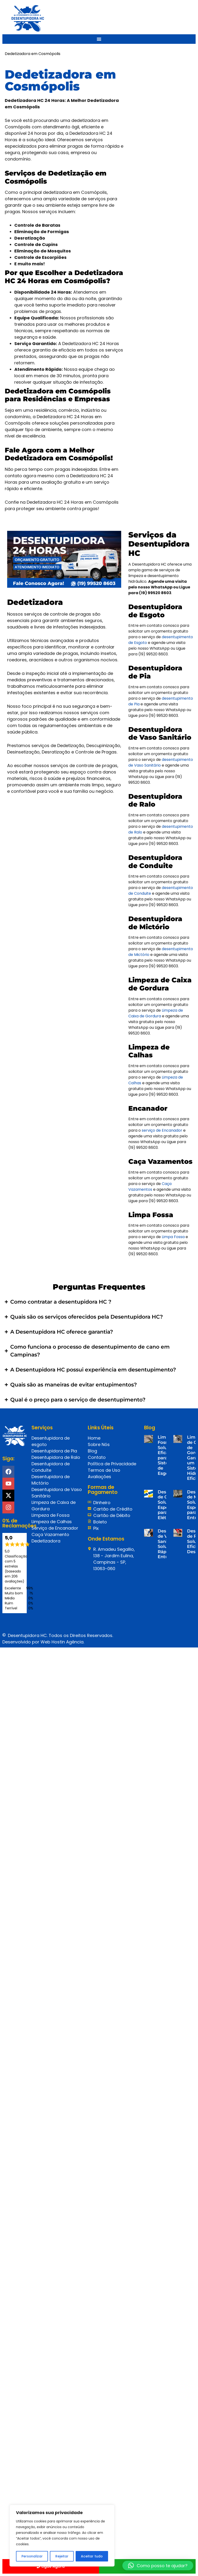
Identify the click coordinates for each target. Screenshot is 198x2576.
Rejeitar (61, 2556)
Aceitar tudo (92, 2556)
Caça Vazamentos (150, 1186)
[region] (62, 2535)
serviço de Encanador (162, 1130)
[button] (157, 2565)
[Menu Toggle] (99, 39)
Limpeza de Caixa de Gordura (155, 1013)
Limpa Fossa (173, 1237)
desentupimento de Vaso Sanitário (160, 762)
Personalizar (32, 2556)
